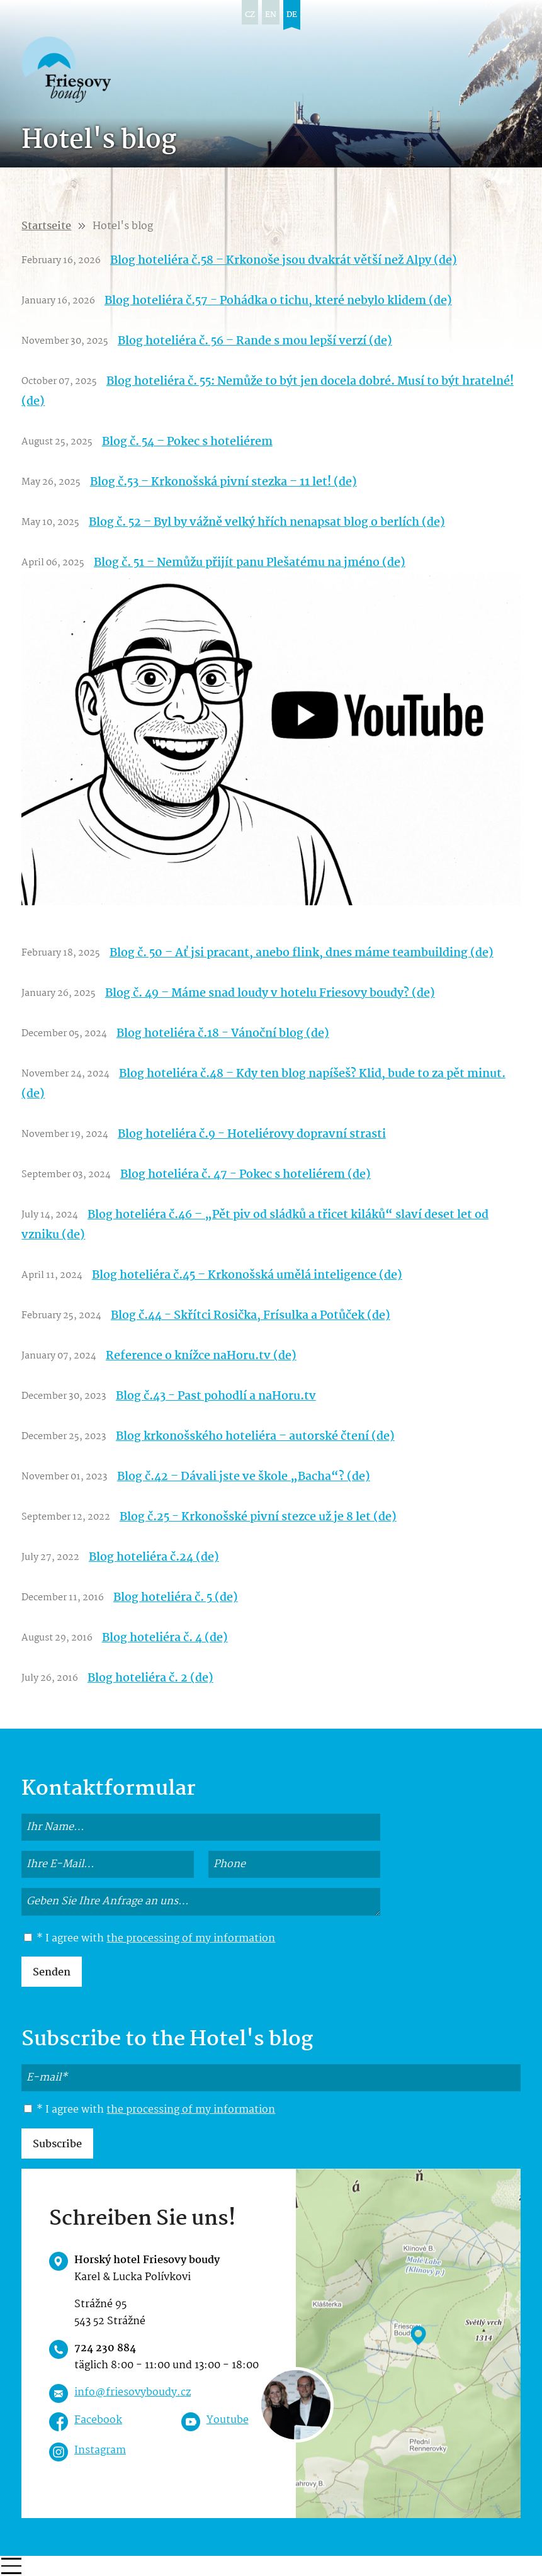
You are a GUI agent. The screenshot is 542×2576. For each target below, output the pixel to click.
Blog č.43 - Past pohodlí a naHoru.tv (216, 1396)
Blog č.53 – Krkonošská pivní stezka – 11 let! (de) (223, 482)
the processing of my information (190, 1938)
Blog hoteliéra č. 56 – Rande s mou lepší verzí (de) (255, 341)
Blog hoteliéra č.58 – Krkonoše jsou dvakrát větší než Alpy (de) (283, 260)
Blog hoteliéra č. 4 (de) (165, 1638)
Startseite (46, 226)
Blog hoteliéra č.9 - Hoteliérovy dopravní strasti (252, 1134)
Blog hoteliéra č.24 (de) (154, 1557)
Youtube (227, 2420)
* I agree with (149, 1938)
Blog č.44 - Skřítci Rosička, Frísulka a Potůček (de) (250, 1315)
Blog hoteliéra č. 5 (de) (175, 1597)
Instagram (100, 2450)
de (291, 14)
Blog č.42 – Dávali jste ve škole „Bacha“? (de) (243, 1476)
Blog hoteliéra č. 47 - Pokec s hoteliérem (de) (245, 1174)
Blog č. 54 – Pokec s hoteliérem (187, 441)
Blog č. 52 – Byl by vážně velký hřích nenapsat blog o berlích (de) (267, 522)
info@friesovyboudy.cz (132, 2392)
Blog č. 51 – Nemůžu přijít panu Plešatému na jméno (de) (249, 562)
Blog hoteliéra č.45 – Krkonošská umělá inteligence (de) (247, 1275)
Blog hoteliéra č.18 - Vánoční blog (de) (222, 1033)
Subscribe (57, 2144)
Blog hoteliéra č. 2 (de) (150, 1678)
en (270, 14)
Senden (52, 1972)
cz (250, 14)
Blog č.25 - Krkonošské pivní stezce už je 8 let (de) (258, 1517)
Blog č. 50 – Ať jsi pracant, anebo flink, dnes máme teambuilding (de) (302, 953)
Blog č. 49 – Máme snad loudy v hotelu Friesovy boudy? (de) (270, 993)
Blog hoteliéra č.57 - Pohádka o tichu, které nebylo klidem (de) (278, 300)
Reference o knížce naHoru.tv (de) (201, 1356)
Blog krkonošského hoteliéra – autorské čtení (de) (255, 1436)
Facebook (98, 2420)
